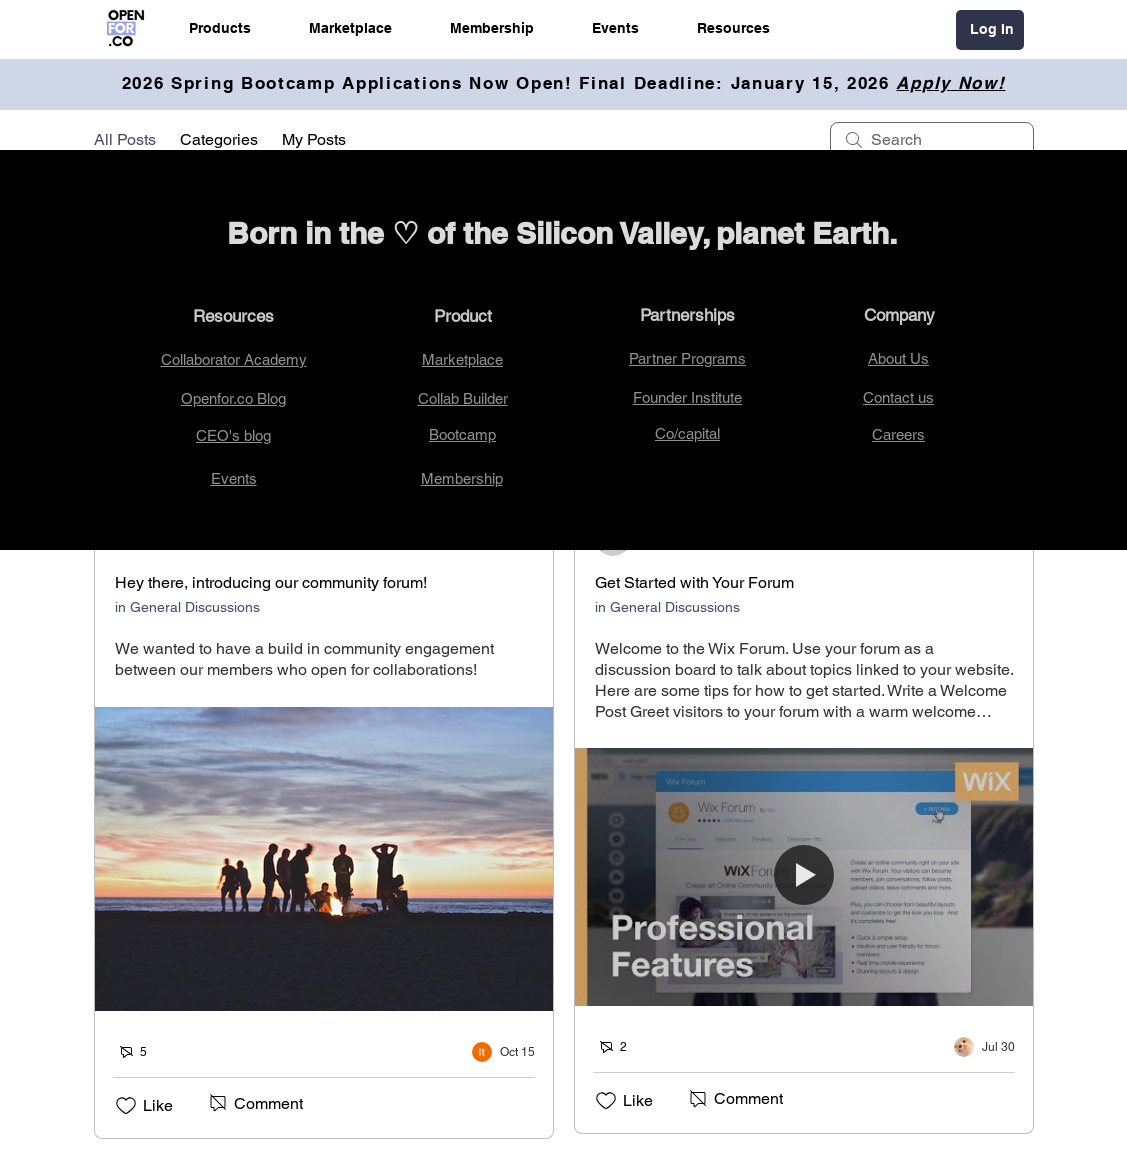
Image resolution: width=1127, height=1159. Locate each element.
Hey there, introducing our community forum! (271, 582)
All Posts (125, 139)
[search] (932, 140)
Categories (219, 139)
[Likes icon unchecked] (126, 1106)
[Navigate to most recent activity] (503, 1052)
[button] (220, 28)
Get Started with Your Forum (694, 582)
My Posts (314, 139)
